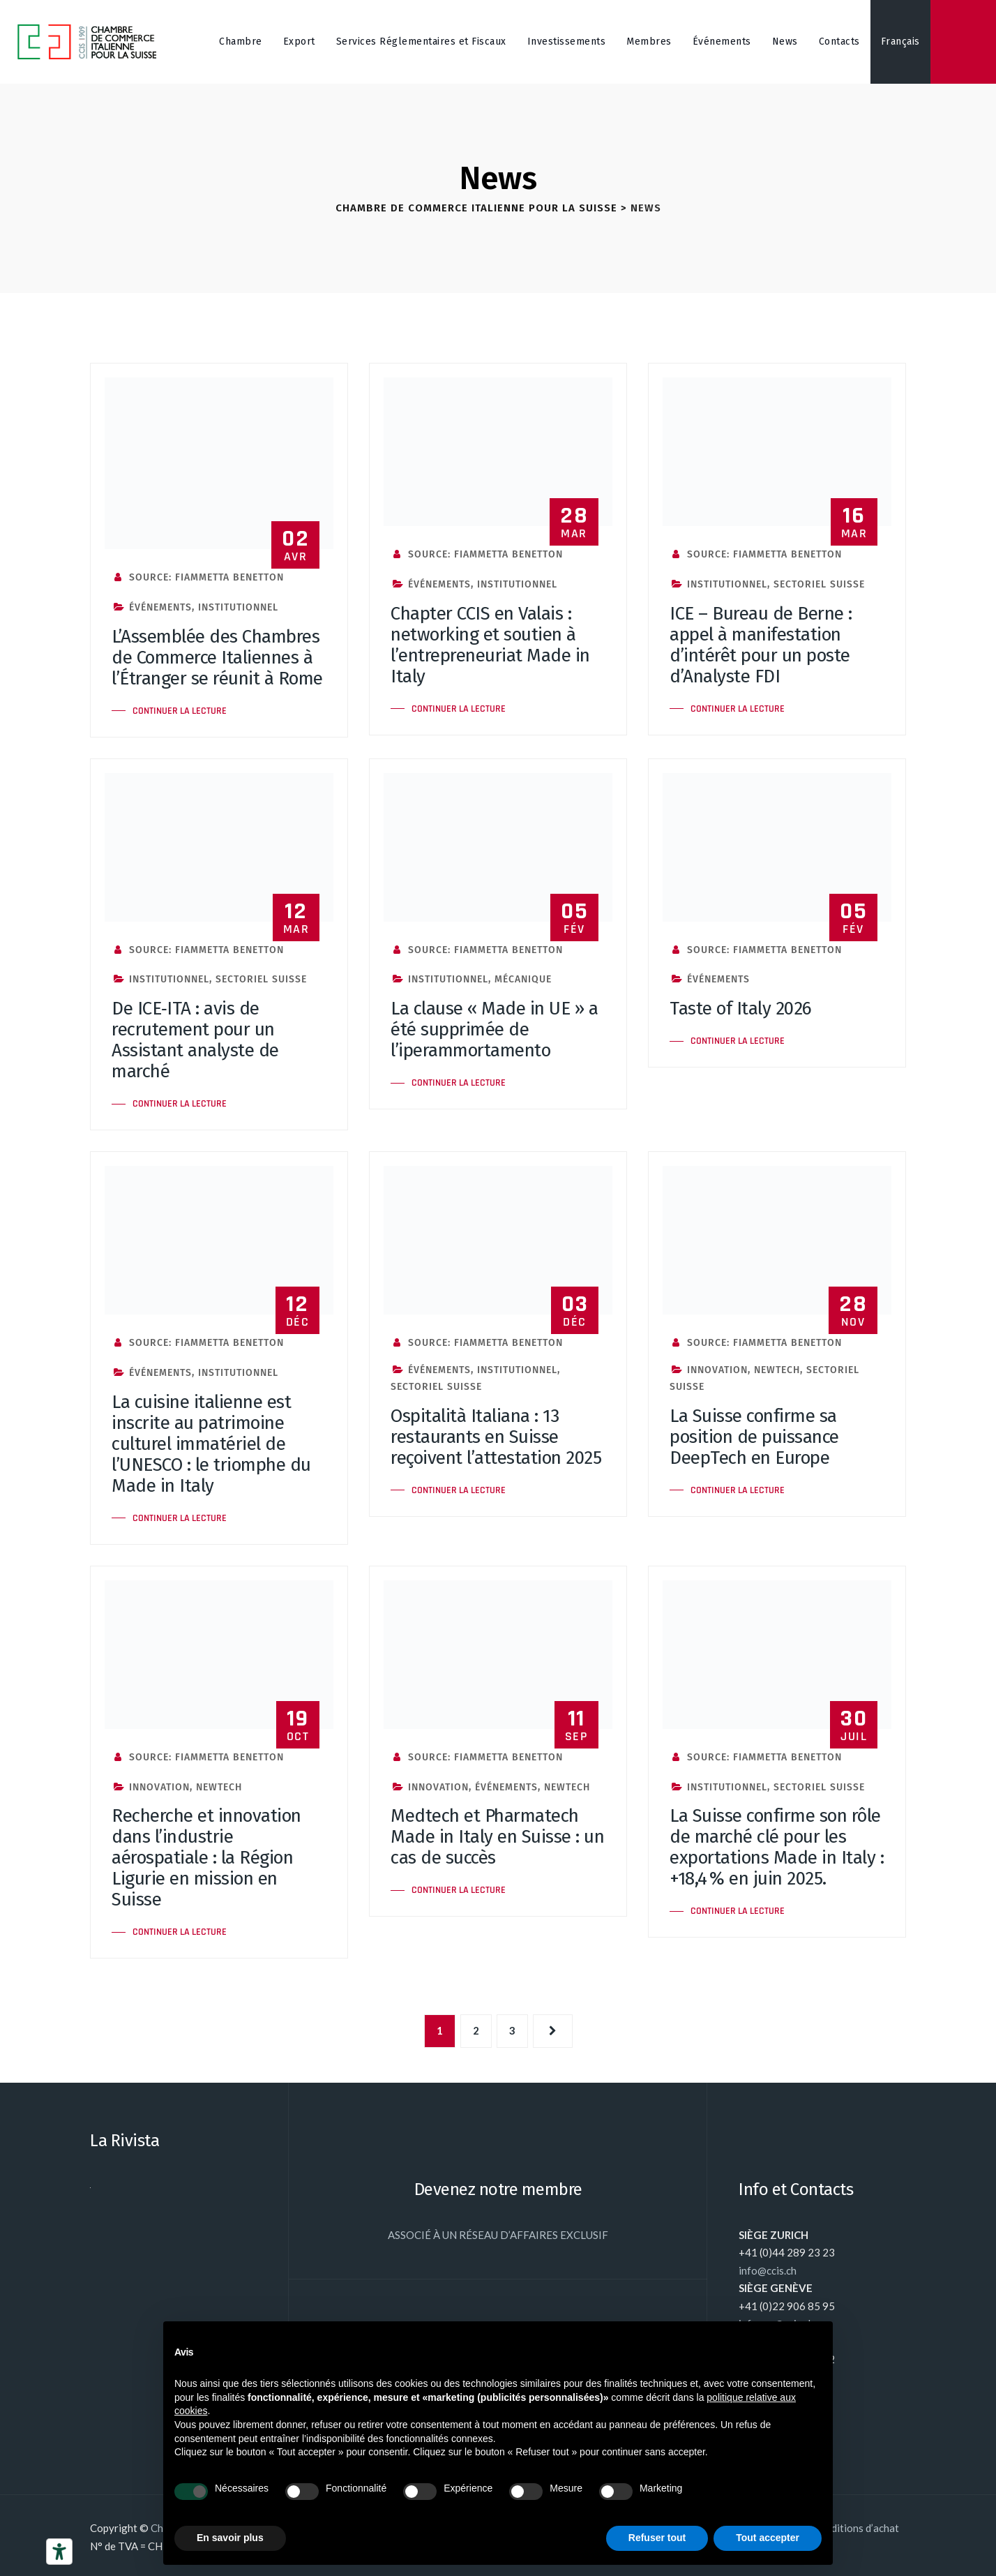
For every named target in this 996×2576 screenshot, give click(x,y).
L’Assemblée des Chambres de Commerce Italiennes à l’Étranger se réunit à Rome (217, 657)
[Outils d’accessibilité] (59, 2551)
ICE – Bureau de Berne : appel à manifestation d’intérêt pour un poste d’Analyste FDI (761, 645)
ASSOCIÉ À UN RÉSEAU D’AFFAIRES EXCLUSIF (498, 2235)
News (785, 41)
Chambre (240, 41)
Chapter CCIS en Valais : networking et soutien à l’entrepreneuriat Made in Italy (490, 645)
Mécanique (523, 979)
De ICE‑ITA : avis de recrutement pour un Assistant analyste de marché (195, 1040)
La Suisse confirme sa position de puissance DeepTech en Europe (754, 1437)
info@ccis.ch (768, 2270)
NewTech (777, 1370)
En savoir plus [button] (230, 2537)
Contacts (839, 41)
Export (299, 41)
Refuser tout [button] (657, 2537)
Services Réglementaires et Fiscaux (421, 41)
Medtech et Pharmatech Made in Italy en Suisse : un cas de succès (497, 1837)
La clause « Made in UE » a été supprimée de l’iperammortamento (494, 1029)
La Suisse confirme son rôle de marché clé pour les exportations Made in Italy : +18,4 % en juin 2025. (777, 1847)
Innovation (717, 1370)
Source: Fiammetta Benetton (198, 577)
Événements (722, 41)
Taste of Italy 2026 (741, 1008)
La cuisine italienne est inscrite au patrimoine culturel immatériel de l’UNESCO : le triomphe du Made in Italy (211, 1444)
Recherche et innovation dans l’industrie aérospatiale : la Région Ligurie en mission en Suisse (206, 1857)
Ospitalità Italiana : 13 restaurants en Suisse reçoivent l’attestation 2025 (496, 1437)
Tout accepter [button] (767, 2537)
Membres (649, 41)
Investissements (566, 41)
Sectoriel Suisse (819, 584)
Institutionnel (238, 607)
